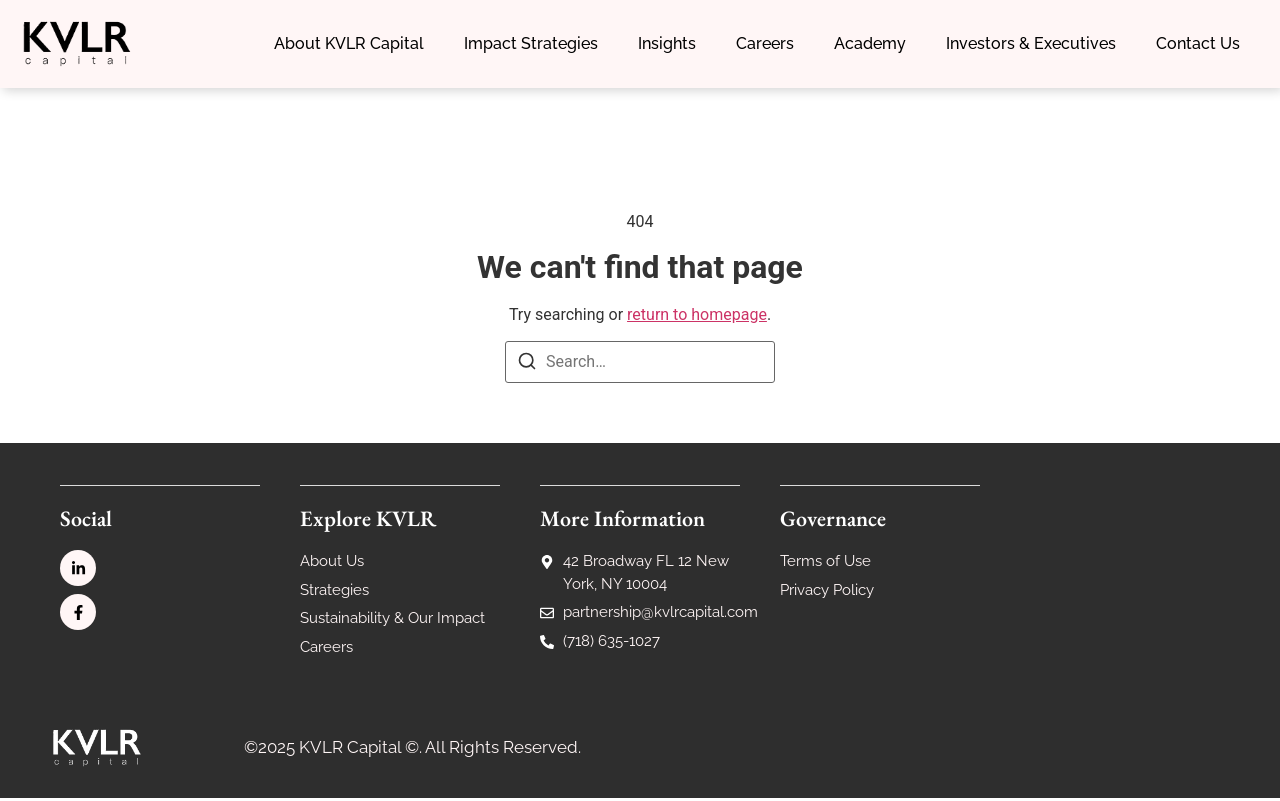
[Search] (527, 366)
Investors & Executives (1031, 43)
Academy (870, 43)
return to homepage (697, 316)
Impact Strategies (531, 43)
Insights (667, 43)
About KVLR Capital (349, 43)
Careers (765, 43)
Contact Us (1198, 43)
